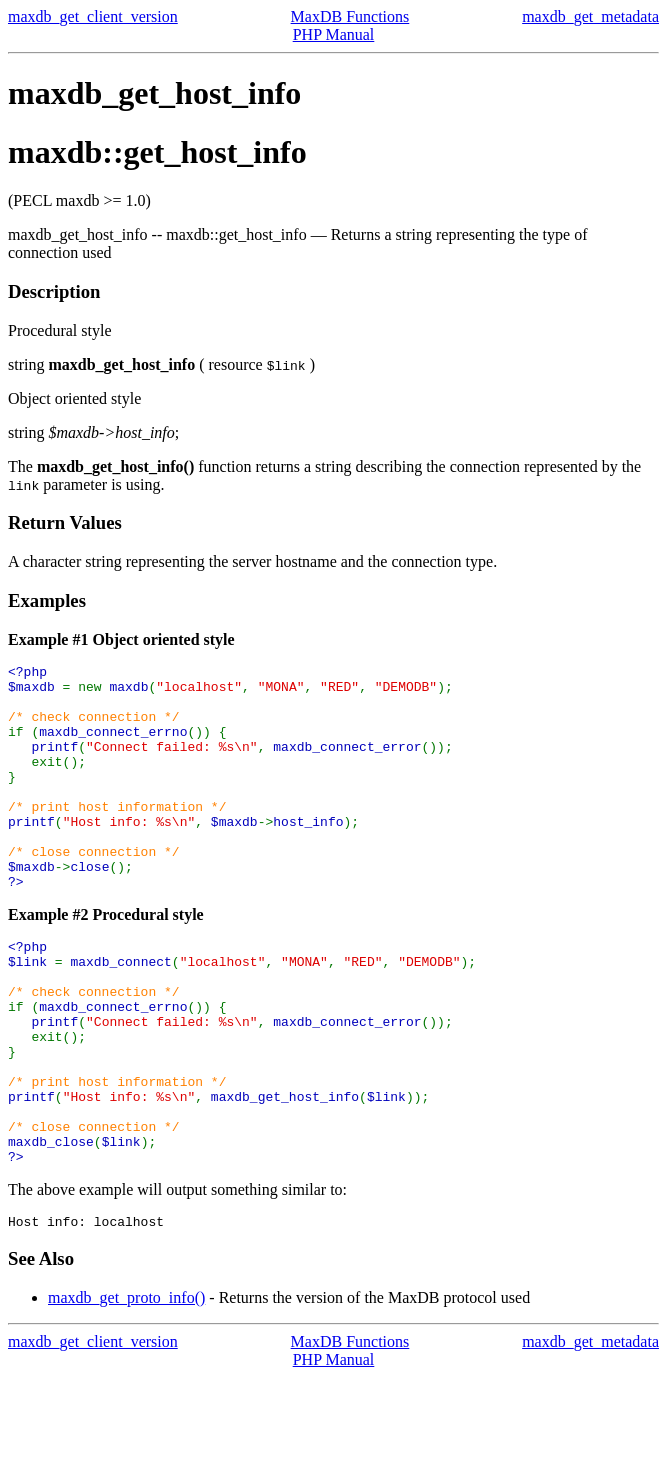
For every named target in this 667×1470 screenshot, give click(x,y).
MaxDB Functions (350, 16)
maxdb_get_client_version (93, 16)
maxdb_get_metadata (590, 16)
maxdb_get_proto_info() (126, 1390)
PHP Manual (334, 34)
